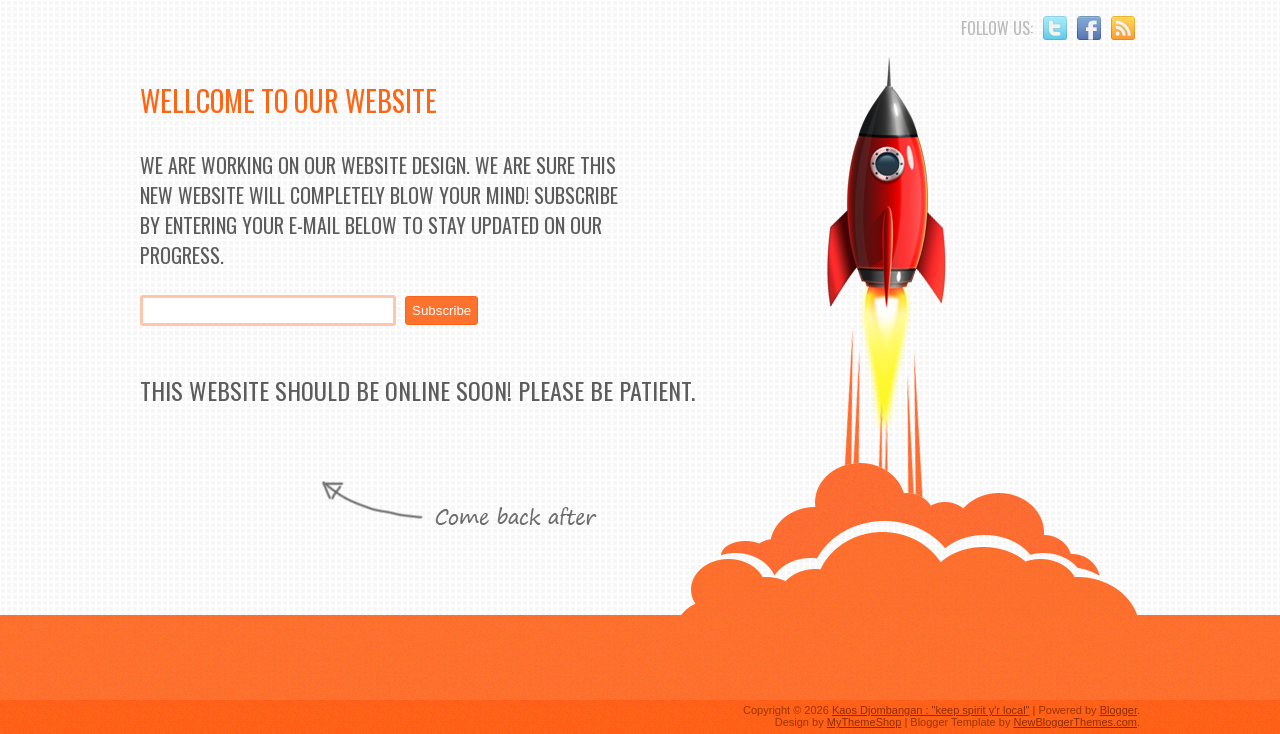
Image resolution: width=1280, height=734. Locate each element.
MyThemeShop (864, 722)
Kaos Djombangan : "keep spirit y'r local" (931, 710)
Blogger (1118, 710)
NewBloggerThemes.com (1075, 722)
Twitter (1055, 28)
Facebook (1089, 28)
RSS (1123, 28)
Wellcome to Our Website (288, 100)
